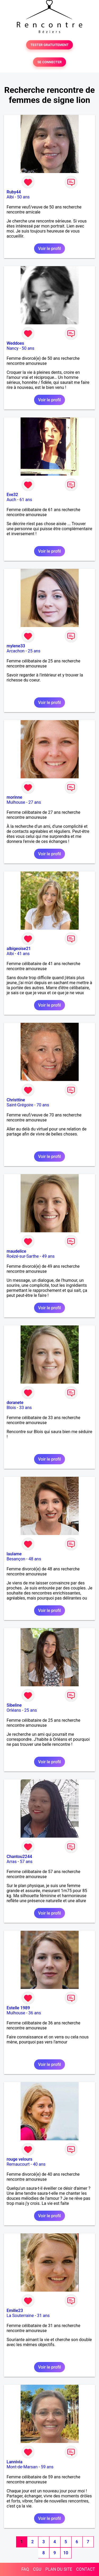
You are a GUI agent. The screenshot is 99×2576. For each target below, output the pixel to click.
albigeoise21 (19, 948)
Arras (12, 1861)
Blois (11, 1407)
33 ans (25, 1407)
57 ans (26, 1861)
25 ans (34, 650)
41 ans (23, 953)
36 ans (35, 2012)
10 (65, 2552)
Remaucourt (18, 2164)
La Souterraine (20, 2315)
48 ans (35, 1558)
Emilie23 (15, 2310)
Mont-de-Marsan (22, 2466)
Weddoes (15, 343)
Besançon (16, 1558)
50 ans (23, 196)
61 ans (26, 499)
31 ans (43, 2315)
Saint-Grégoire (20, 1104)
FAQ (25, 2569)
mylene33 (16, 645)
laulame (14, 1553)
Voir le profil (49, 248)
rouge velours (19, 2159)
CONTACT (85, 2569)
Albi (10, 196)
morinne (14, 797)
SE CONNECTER (49, 62)
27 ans (35, 802)
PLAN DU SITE (58, 2569)
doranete (15, 1402)
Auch (11, 499)
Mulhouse (16, 802)
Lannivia (14, 2461)
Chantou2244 (19, 1856)
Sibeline (14, 1705)
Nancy (12, 348)
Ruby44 (14, 191)
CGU (37, 2569)
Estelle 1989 (18, 2007)
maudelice (16, 1251)
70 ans (42, 1104)
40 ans (39, 2164)
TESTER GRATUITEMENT (49, 45)
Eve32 (12, 494)
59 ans (47, 2466)
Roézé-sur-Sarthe (23, 1256)
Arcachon (16, 650)
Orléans (14, 1710)
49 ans (48, 1256)
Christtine (16, 1099)
